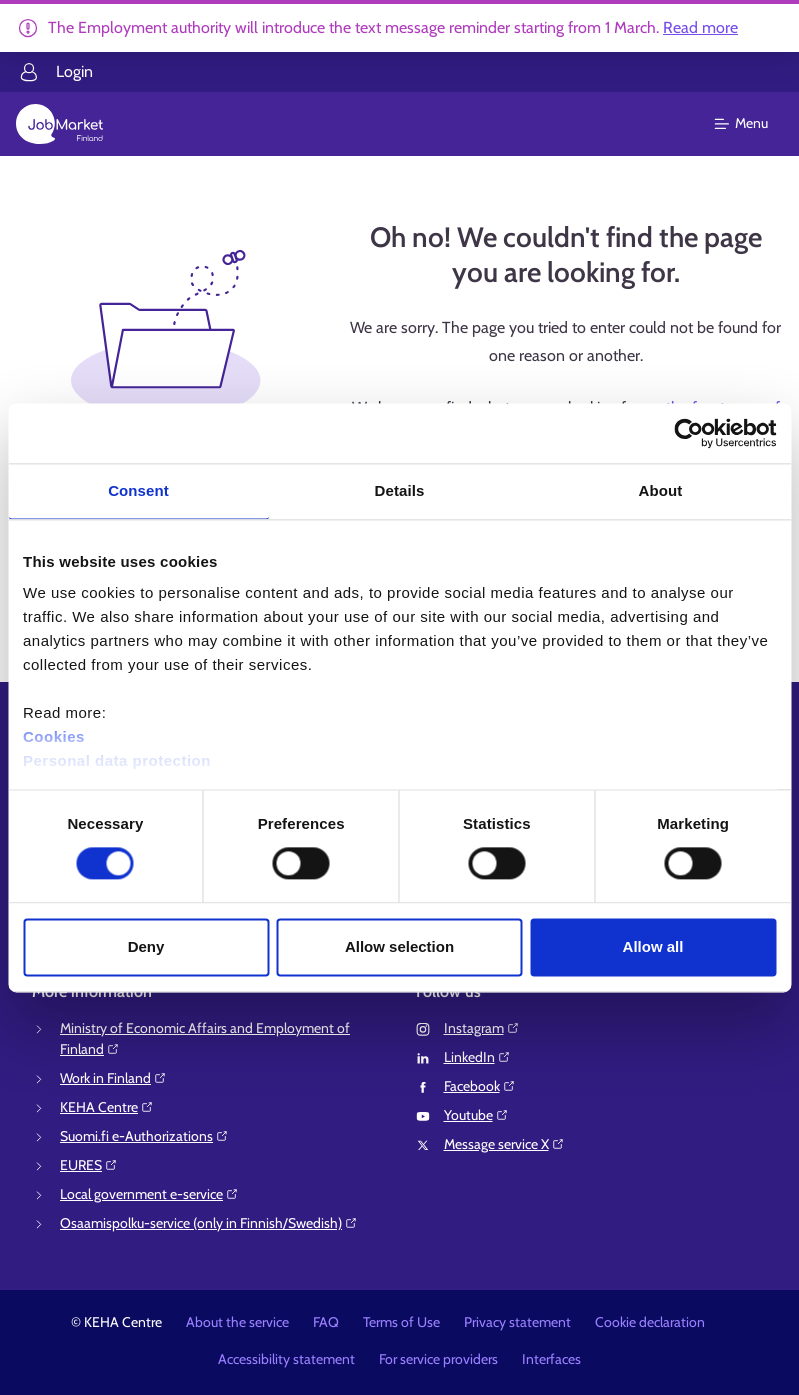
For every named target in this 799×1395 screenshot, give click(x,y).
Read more (700, 27)
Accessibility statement (286, 1359)
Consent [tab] (138, 490)
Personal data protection (117, 760)
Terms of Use (401, 1322)
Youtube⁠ (476, 1115)
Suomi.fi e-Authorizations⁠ (144, 1136)
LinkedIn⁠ (477, 1057)
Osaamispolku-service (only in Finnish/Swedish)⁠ (209, 1223)
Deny (146, 946)
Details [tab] (400, 490)
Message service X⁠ (504, 1144)
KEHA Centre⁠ (107, 1107)
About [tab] (661, 490)
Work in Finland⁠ (113, 1078)
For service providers (438, 1359)
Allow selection (399, 946)
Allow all (653, 946)
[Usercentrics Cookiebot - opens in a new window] (688, 433)
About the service (237, 1322)
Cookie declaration (650, 1322)
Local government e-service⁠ (149, 1194)
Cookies (54, 736)
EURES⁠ (89, 1165)
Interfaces (551, 1359)
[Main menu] (753, 124)
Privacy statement (517, 1322)
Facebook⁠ (480, 1086)
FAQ (326, 1322)
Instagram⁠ (482, 1028)
